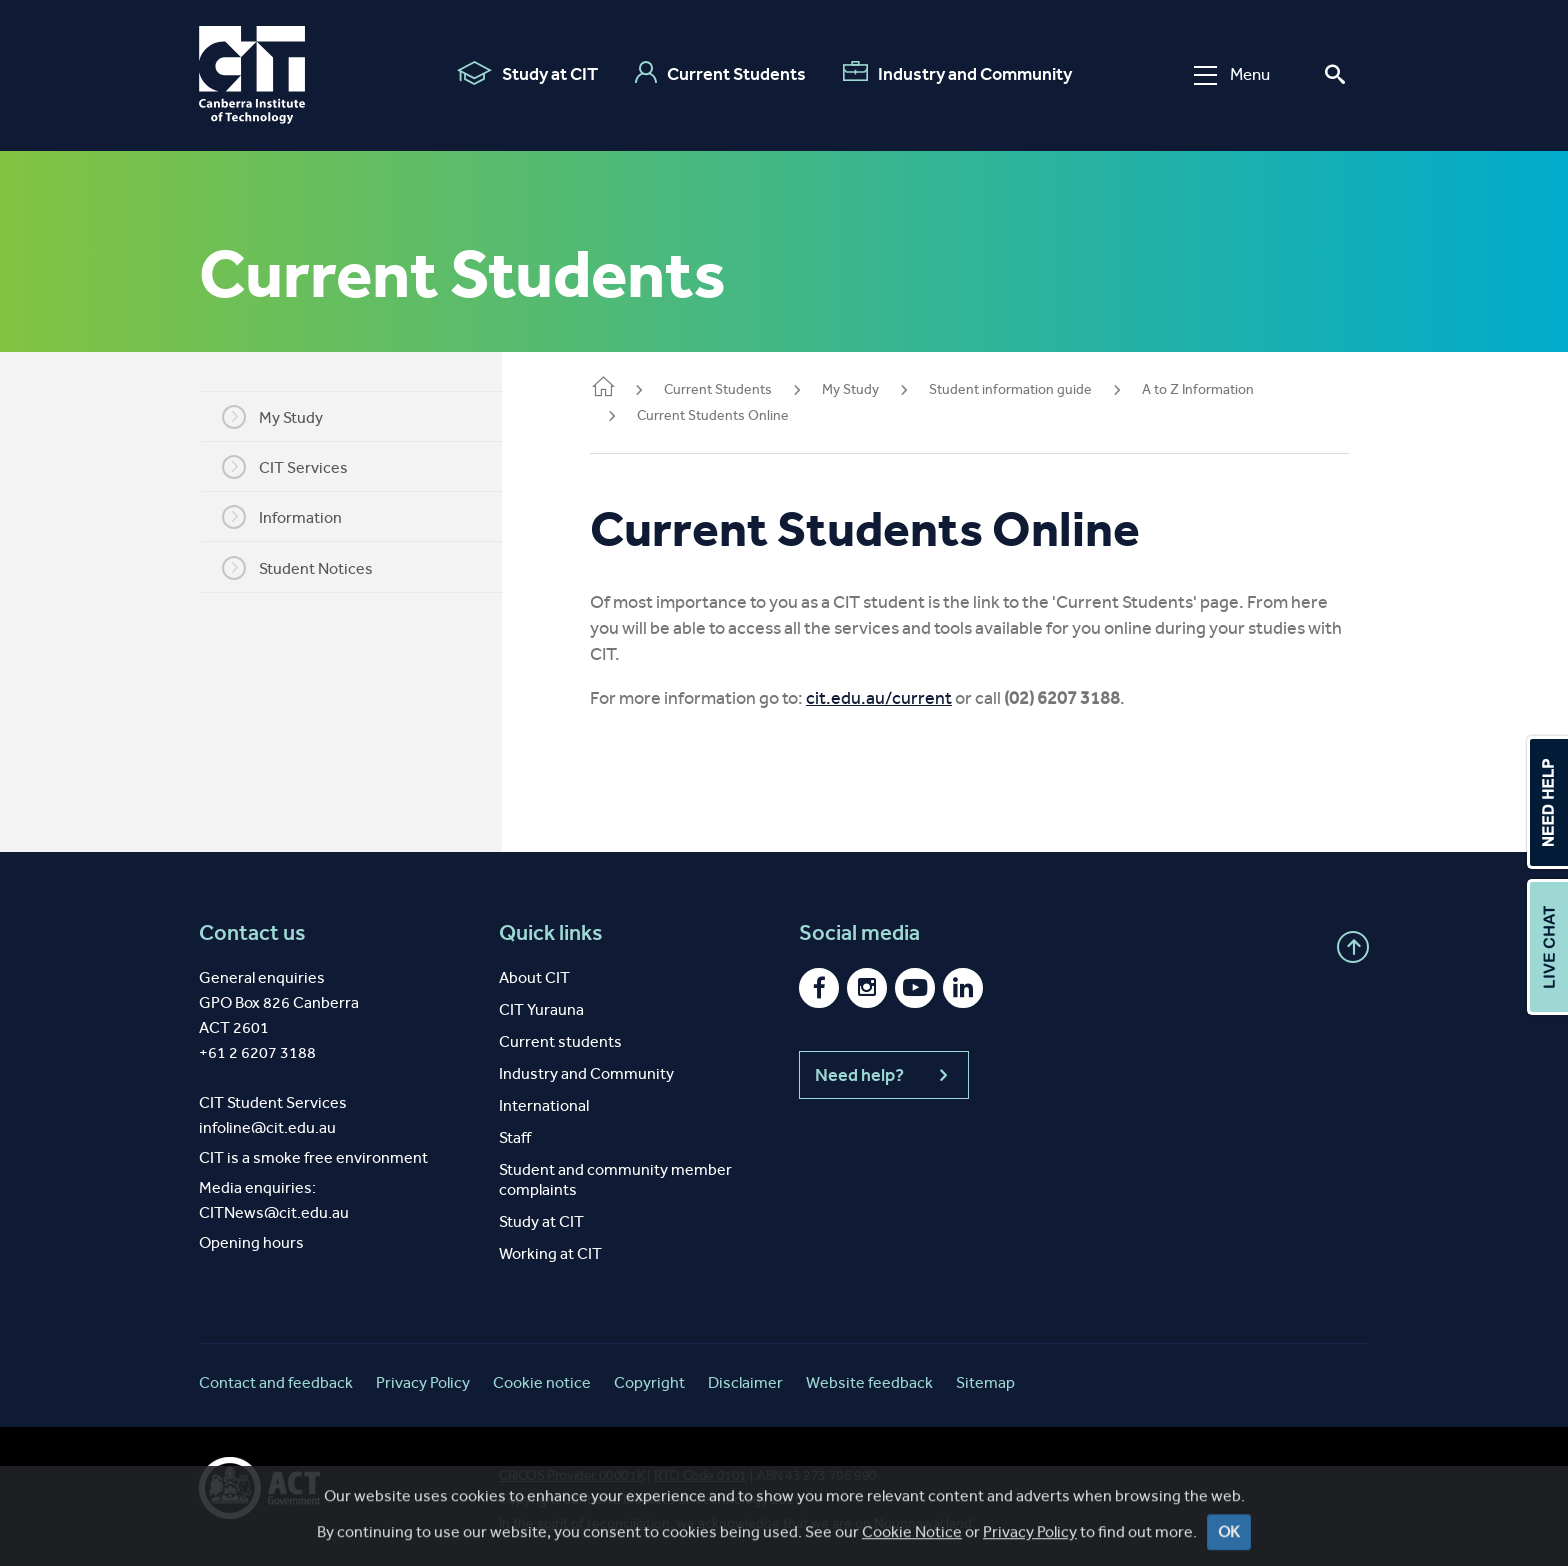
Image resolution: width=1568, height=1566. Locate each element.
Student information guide (1034, 389)
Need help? (884, 1075)
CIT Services (297, 467)
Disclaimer (745, 1382)
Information (294, 517)
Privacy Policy (423, 1382)
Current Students (720, 73)
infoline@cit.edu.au (267, 1127)
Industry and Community (957, 73)
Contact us (252, 933)
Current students (560, 1041)
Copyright (649, 1382)
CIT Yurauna (541, 1009)
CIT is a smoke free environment (313, 1157)
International (544, 1105)
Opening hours (251, 1242)
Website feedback (869, 1382)
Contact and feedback (276, 1382)
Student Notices (309, 568)
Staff (515, 1137)
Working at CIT (550, 1253)
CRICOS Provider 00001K (571, 1475)
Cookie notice (542, 1382)
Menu (1232, 74)
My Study (284, 417)
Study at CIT (527, 73)
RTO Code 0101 (700, 1475)
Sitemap (985, 1382)
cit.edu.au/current (903, 698)
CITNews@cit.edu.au (274, 1212)
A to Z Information (1222, 389)
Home (627, 388)
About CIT (534, 977)
